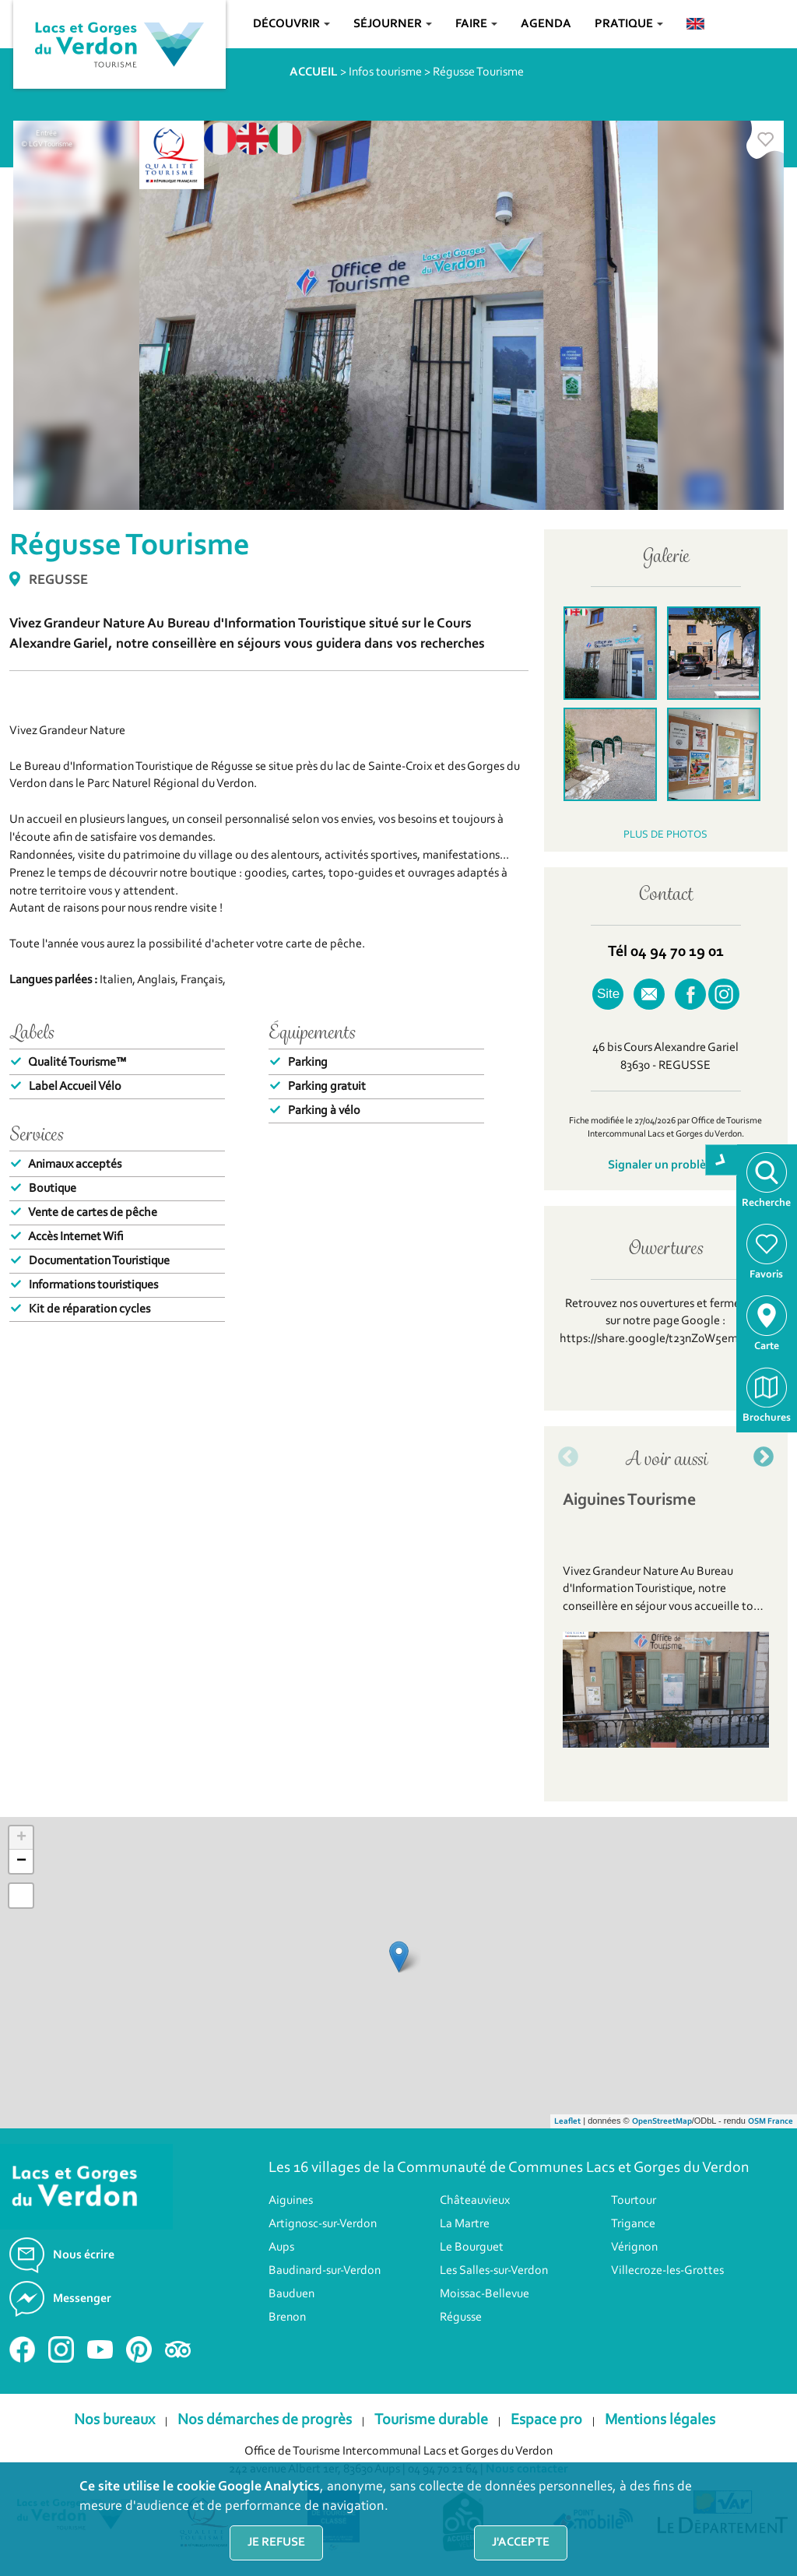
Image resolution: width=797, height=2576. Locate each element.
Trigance (633, 2224)
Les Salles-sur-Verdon (494, 2271)
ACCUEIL (314, 72)
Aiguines (291, 2201)
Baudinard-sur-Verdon (325, 2271)
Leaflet (567, 2121)
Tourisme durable (431, 2420)
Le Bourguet (472, 2247)
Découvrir (291, 24)
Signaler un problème (665, 1165)
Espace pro (546, 2420)
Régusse (461, 2317)
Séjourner (392, 24)
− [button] (21, 1861)
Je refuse (276, 2542)
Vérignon (634, 2247)
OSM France (770, 2121)
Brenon (287, 2317)
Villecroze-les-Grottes (667, 2271)
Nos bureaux (114, 2420)
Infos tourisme (385, 72)
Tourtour (633, 2201)
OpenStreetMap (662, 2121)
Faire (476, 24)
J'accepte (520, 2542)
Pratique (629, 24)
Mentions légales (660, 2420)
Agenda (546, 24)
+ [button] (21, 1838)
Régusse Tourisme (478, 72)
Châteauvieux (475, 2201)
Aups (281, 2247)
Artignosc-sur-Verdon (323, 2224)
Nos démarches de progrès (264, 2420)
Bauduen (291, 2294)
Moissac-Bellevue (484, 2294)
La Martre (465, 2224)
